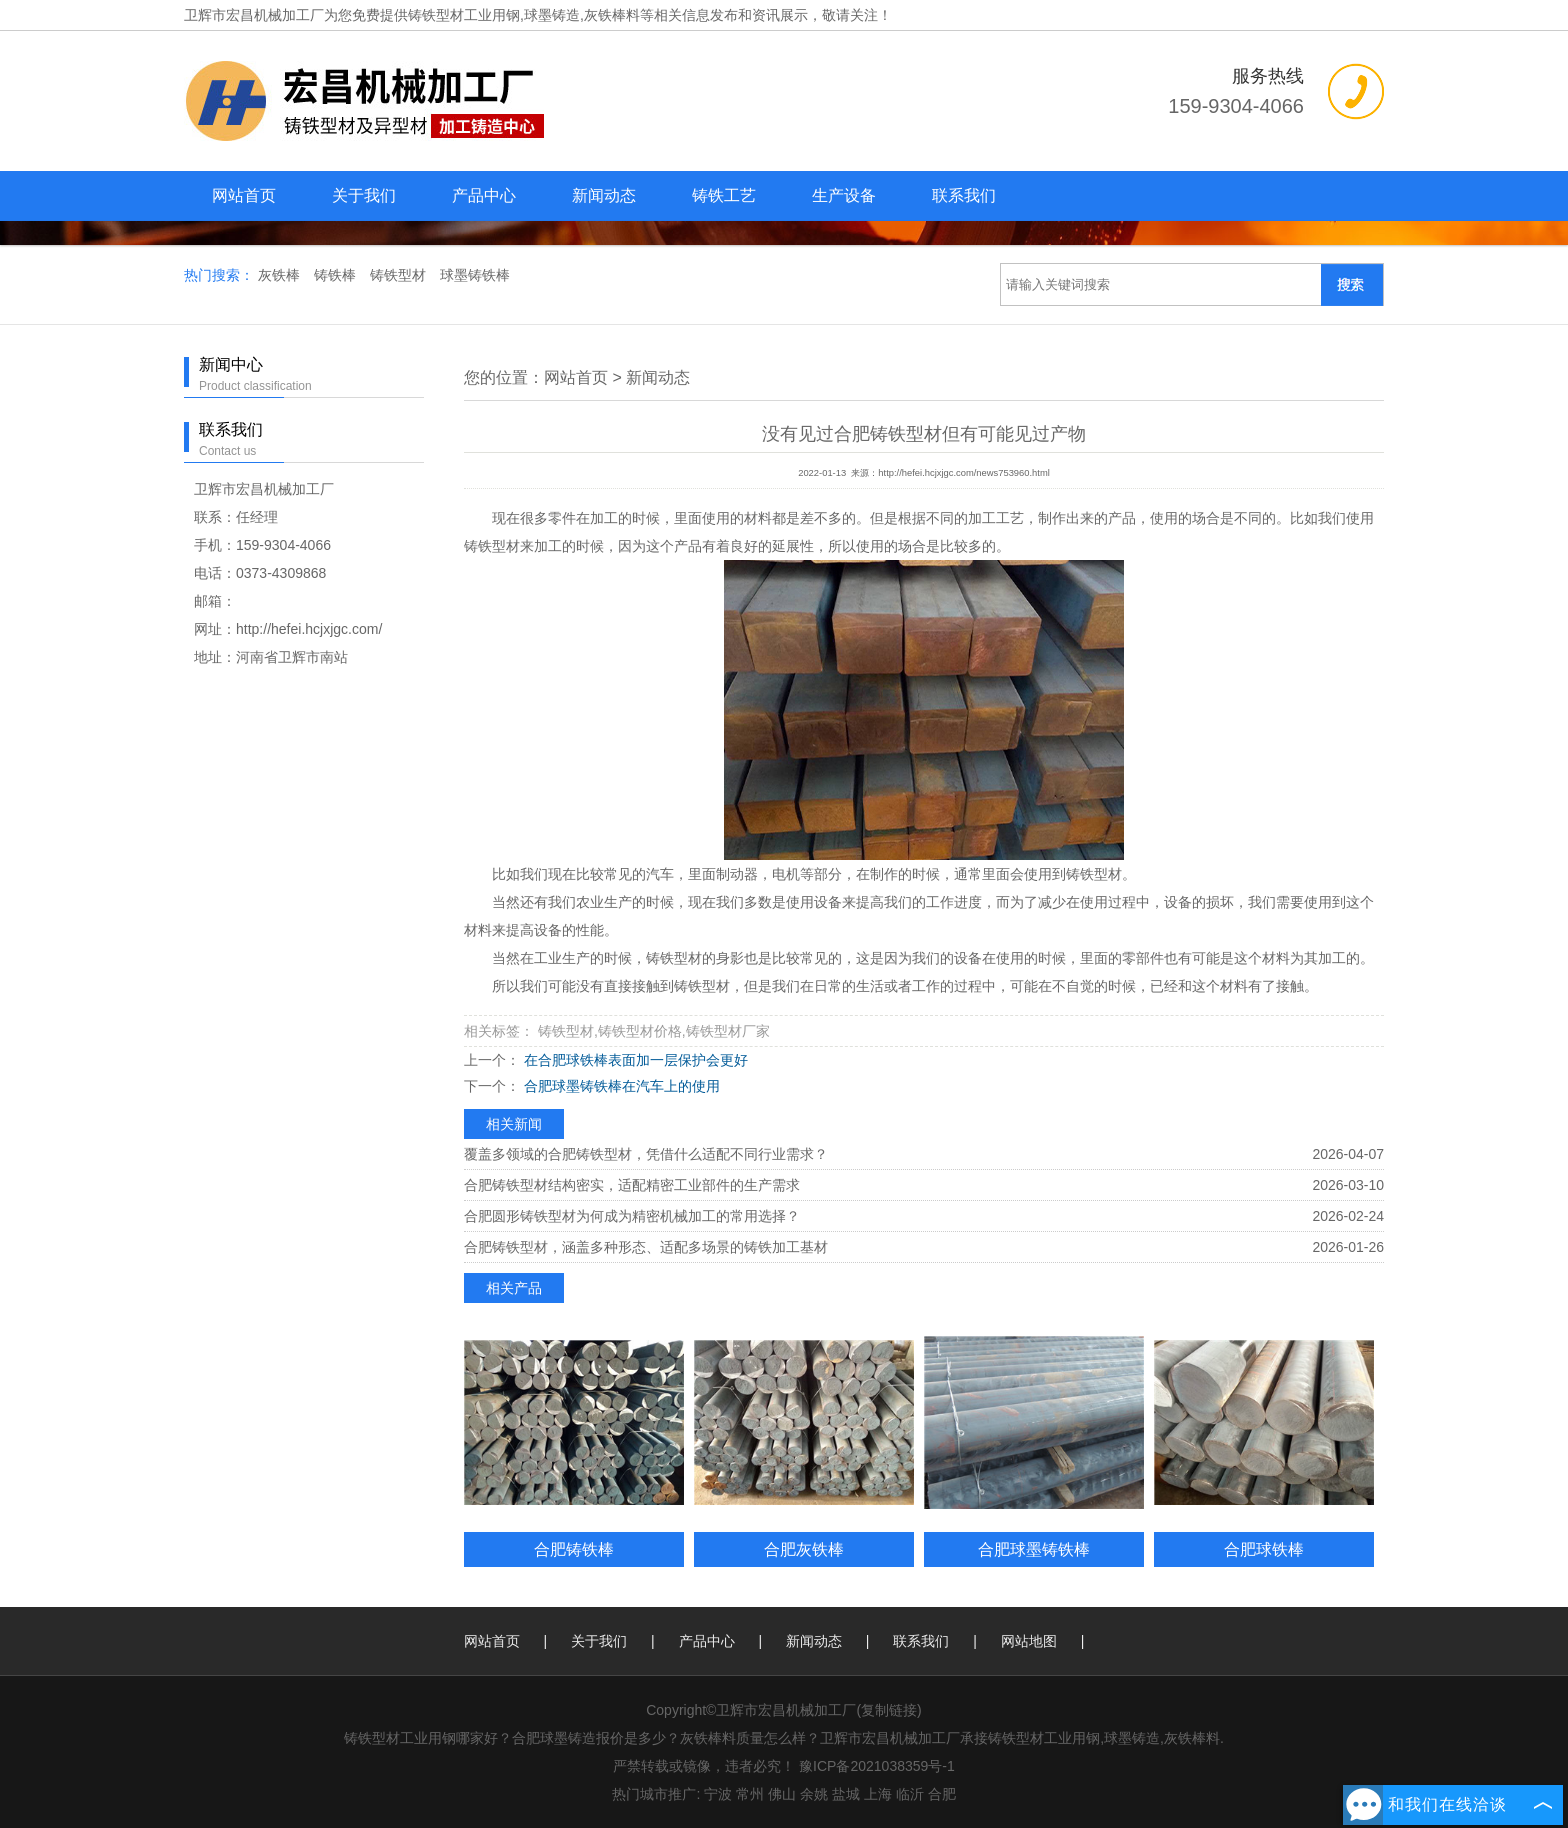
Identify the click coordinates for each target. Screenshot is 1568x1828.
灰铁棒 (281, 275)
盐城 (846, 1794)
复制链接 (889, 1710)
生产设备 (844, 195)
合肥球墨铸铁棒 (1034, 1549)
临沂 (910, 1794)
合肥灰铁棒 (804, 1549)
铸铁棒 (337, 275)
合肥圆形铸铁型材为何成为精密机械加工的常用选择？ (632, 1216)
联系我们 (964, 195)
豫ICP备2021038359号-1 (877, 1766)
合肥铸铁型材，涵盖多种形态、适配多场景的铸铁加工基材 (646, 1247)
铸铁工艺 (724, 195)
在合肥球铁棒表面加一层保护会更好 (634, 1060)
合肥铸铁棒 (574, 1549)
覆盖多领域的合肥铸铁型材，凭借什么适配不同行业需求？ (646, 1154)
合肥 (942, 1794)
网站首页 (244, 195)
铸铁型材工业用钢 (464, 15)
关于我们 (364, 195)
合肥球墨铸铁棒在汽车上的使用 (620, 1086)
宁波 (718, 1794)
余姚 (814, 1794)
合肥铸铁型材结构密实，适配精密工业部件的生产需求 (632, 1185)
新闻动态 (604, 195)
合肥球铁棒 (1264, 1549)
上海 (878, 1794)
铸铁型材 (400, 275)
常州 (750, 1794)
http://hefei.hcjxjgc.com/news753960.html (963, 473)
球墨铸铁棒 (475, 275)
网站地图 (1029, 1641)
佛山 (782, 1794)
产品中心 (484, 195)
